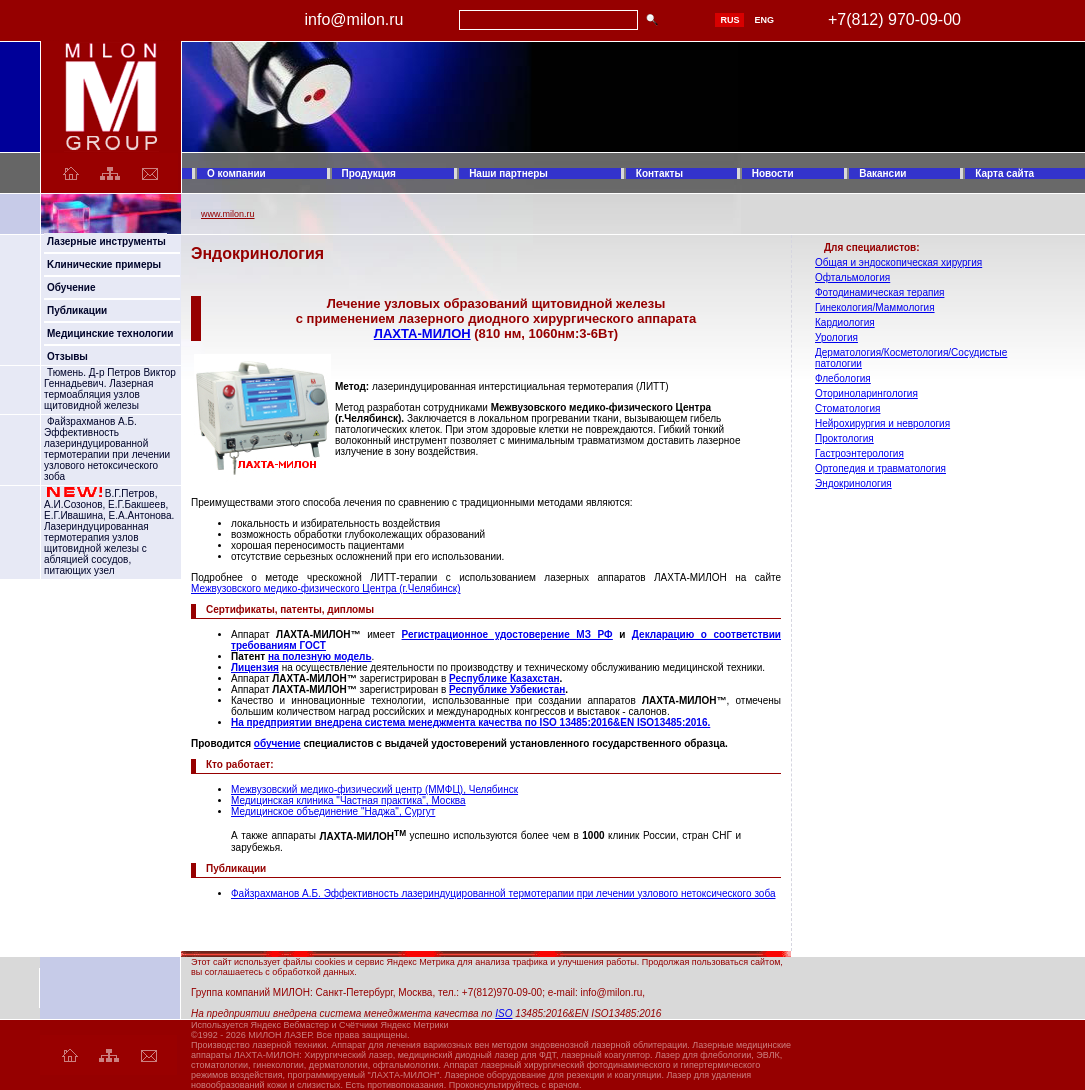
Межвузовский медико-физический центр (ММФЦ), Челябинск (374, 789)
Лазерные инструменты (106, 241)
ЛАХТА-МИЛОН (422, 333)
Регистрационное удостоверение (489, 634)
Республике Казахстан (504, 678)
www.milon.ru (228, 214)
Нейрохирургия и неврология (882, 423)
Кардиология (845, 322)
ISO (503, 1013)
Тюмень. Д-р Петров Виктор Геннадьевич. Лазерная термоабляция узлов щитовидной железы (110, 389)
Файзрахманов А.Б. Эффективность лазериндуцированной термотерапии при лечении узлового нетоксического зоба (107, 449)
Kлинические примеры (104, 264)
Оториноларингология (866, 393)
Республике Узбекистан (507, 689)
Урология (836, 337)
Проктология (844, 438)
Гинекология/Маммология (875, 307)
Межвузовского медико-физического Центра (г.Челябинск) (326, 588)
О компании (236, 173)
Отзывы (67, 356)
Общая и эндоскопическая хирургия (898, 262)
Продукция (369, 173)
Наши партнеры (508, 173)
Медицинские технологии (110, 333)
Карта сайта (1004, 173)
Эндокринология (853, 483)
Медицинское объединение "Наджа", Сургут (333, 811)
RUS (729, 20)
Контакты (659, 173)
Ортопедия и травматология (880, 468)
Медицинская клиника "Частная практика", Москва (348, 800)
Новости (773, 173)
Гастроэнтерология (859, 453)
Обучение (71, 287)
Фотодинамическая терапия (879, 292)
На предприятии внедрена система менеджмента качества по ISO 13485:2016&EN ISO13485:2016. (470, 722)
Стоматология (847, 408)
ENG (764, 20)
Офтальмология (852, 277)
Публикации (77, 310)
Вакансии (882, 173)
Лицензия (255, 667)
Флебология (843, 378)
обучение (277, 743)
